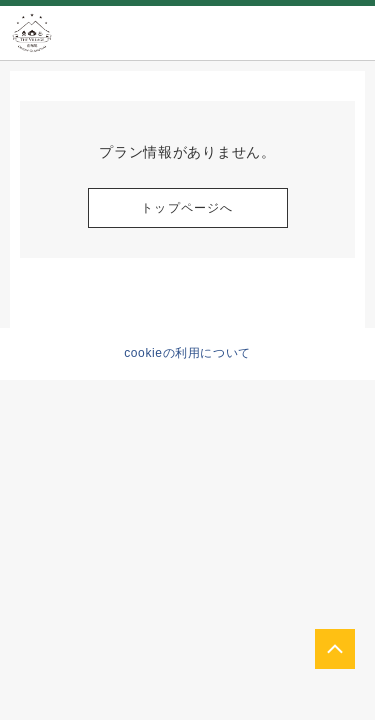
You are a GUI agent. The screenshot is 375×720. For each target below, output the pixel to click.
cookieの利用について (187, 353)
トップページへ (187, 208)
